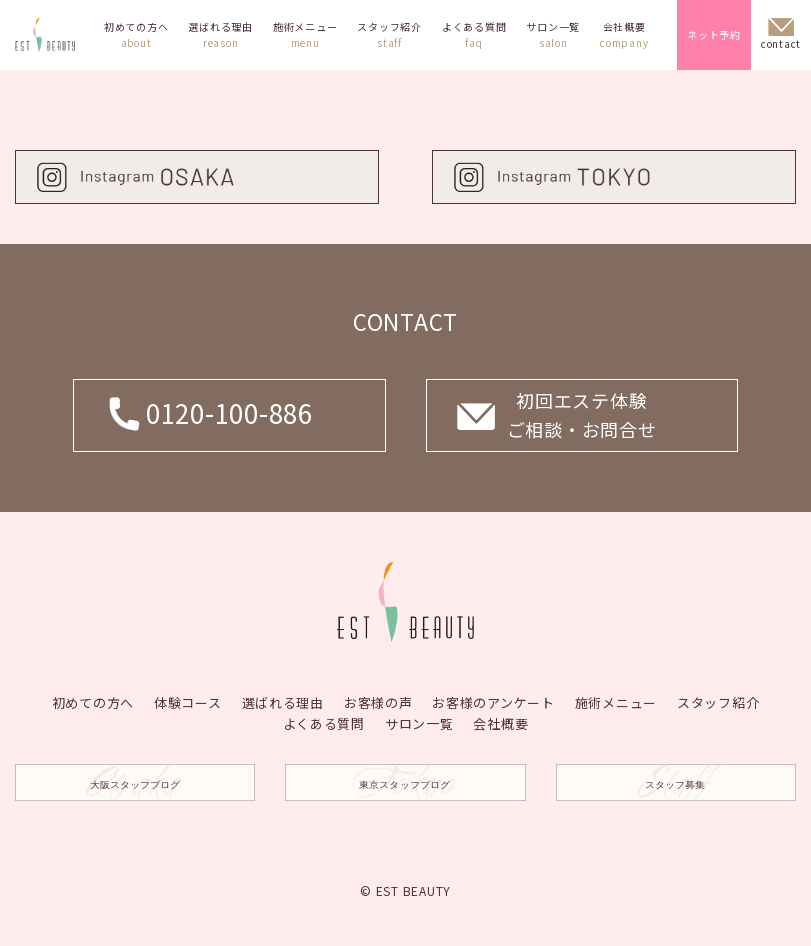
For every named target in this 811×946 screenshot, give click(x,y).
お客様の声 (378, 701)
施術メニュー (305, 35)
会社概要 (624, 35)
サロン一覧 (553, 35)
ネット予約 (714, 34)
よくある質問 (474, 35)
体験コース (187, 701)
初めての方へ (136, 35)
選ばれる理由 (220, 35)
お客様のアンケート (493, 701)
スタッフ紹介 (389, 35)
